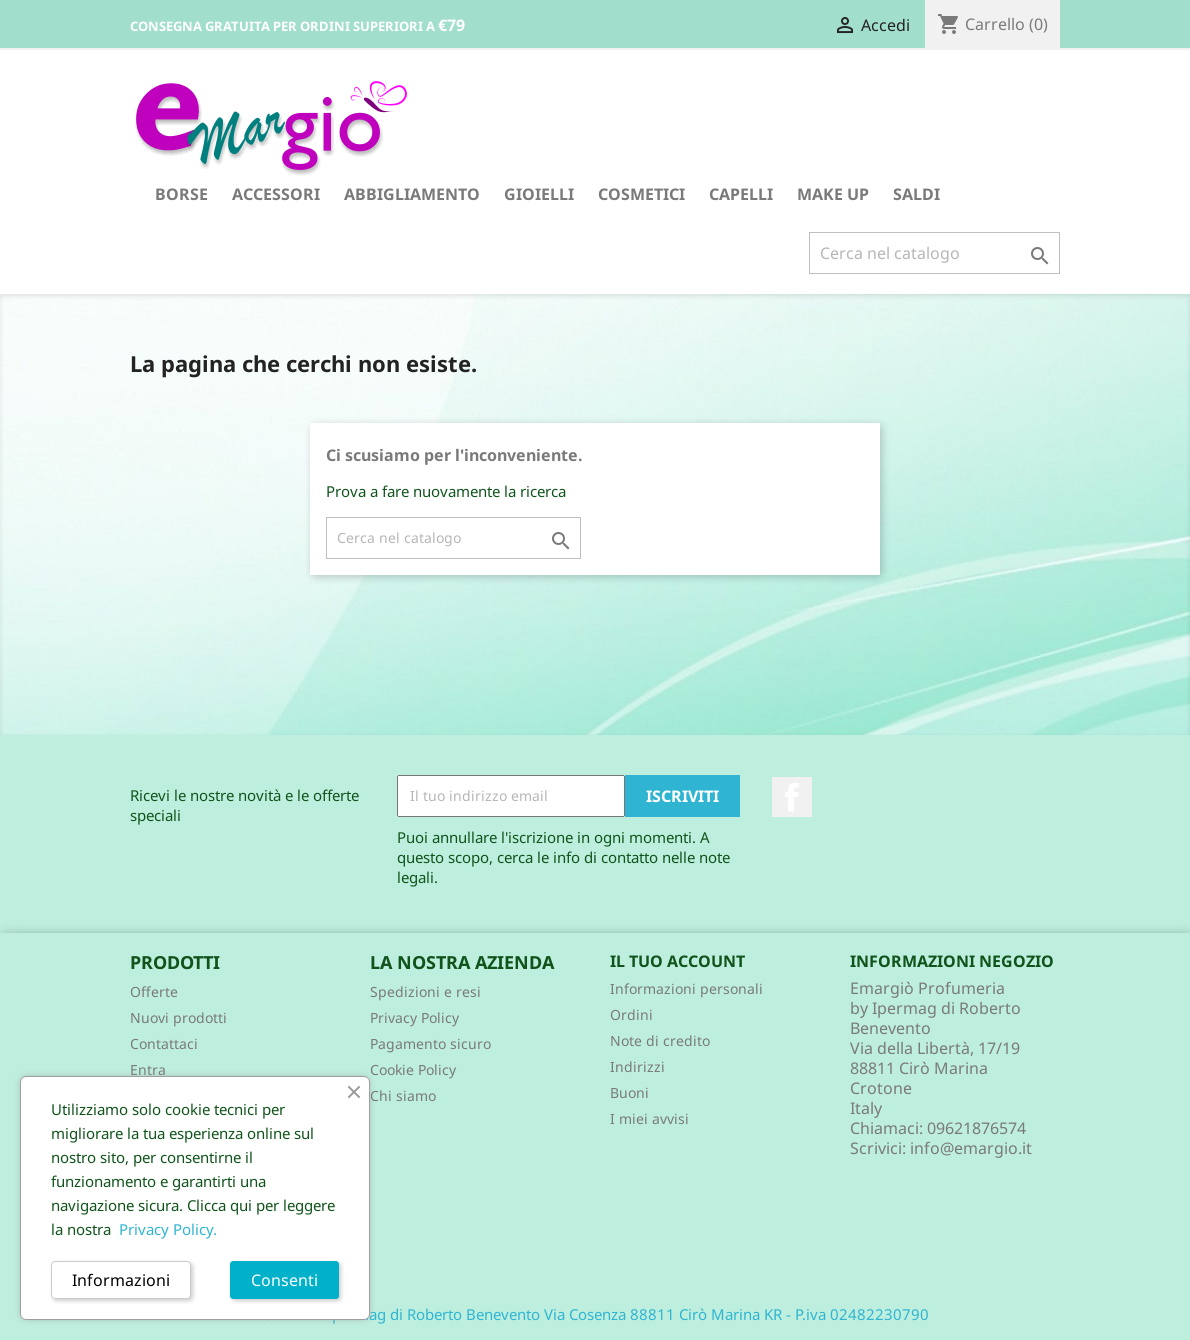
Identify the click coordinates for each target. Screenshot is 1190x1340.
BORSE (181, 194)
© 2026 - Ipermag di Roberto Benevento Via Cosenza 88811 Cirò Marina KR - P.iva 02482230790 (595, 1314)
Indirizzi (637, 1066)
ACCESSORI (276, 194)
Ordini (631, 1014)
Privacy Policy (414, 1017)
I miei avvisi (649, 1118)
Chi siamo (403, 1095)
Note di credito (660, 1040)
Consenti (284, 1280)
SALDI (916, 194)
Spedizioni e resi (425, 991)
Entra (148, 1069)
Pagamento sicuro (430, 1043)
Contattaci (164, 1043)
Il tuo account (677, 961)
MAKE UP (833, 194)
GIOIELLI (539, 194)
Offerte (154, 991)
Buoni (629, 1092)
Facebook (792, 797)
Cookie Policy (413, 1069)
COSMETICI (641, 194)
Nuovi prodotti (178, 1017)
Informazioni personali (686, 988)
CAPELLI (741, 194)
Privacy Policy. (168, 1229)
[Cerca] (934, 253)
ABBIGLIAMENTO (412, 194)
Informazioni (121, 1280)
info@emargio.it (971, 1148)
